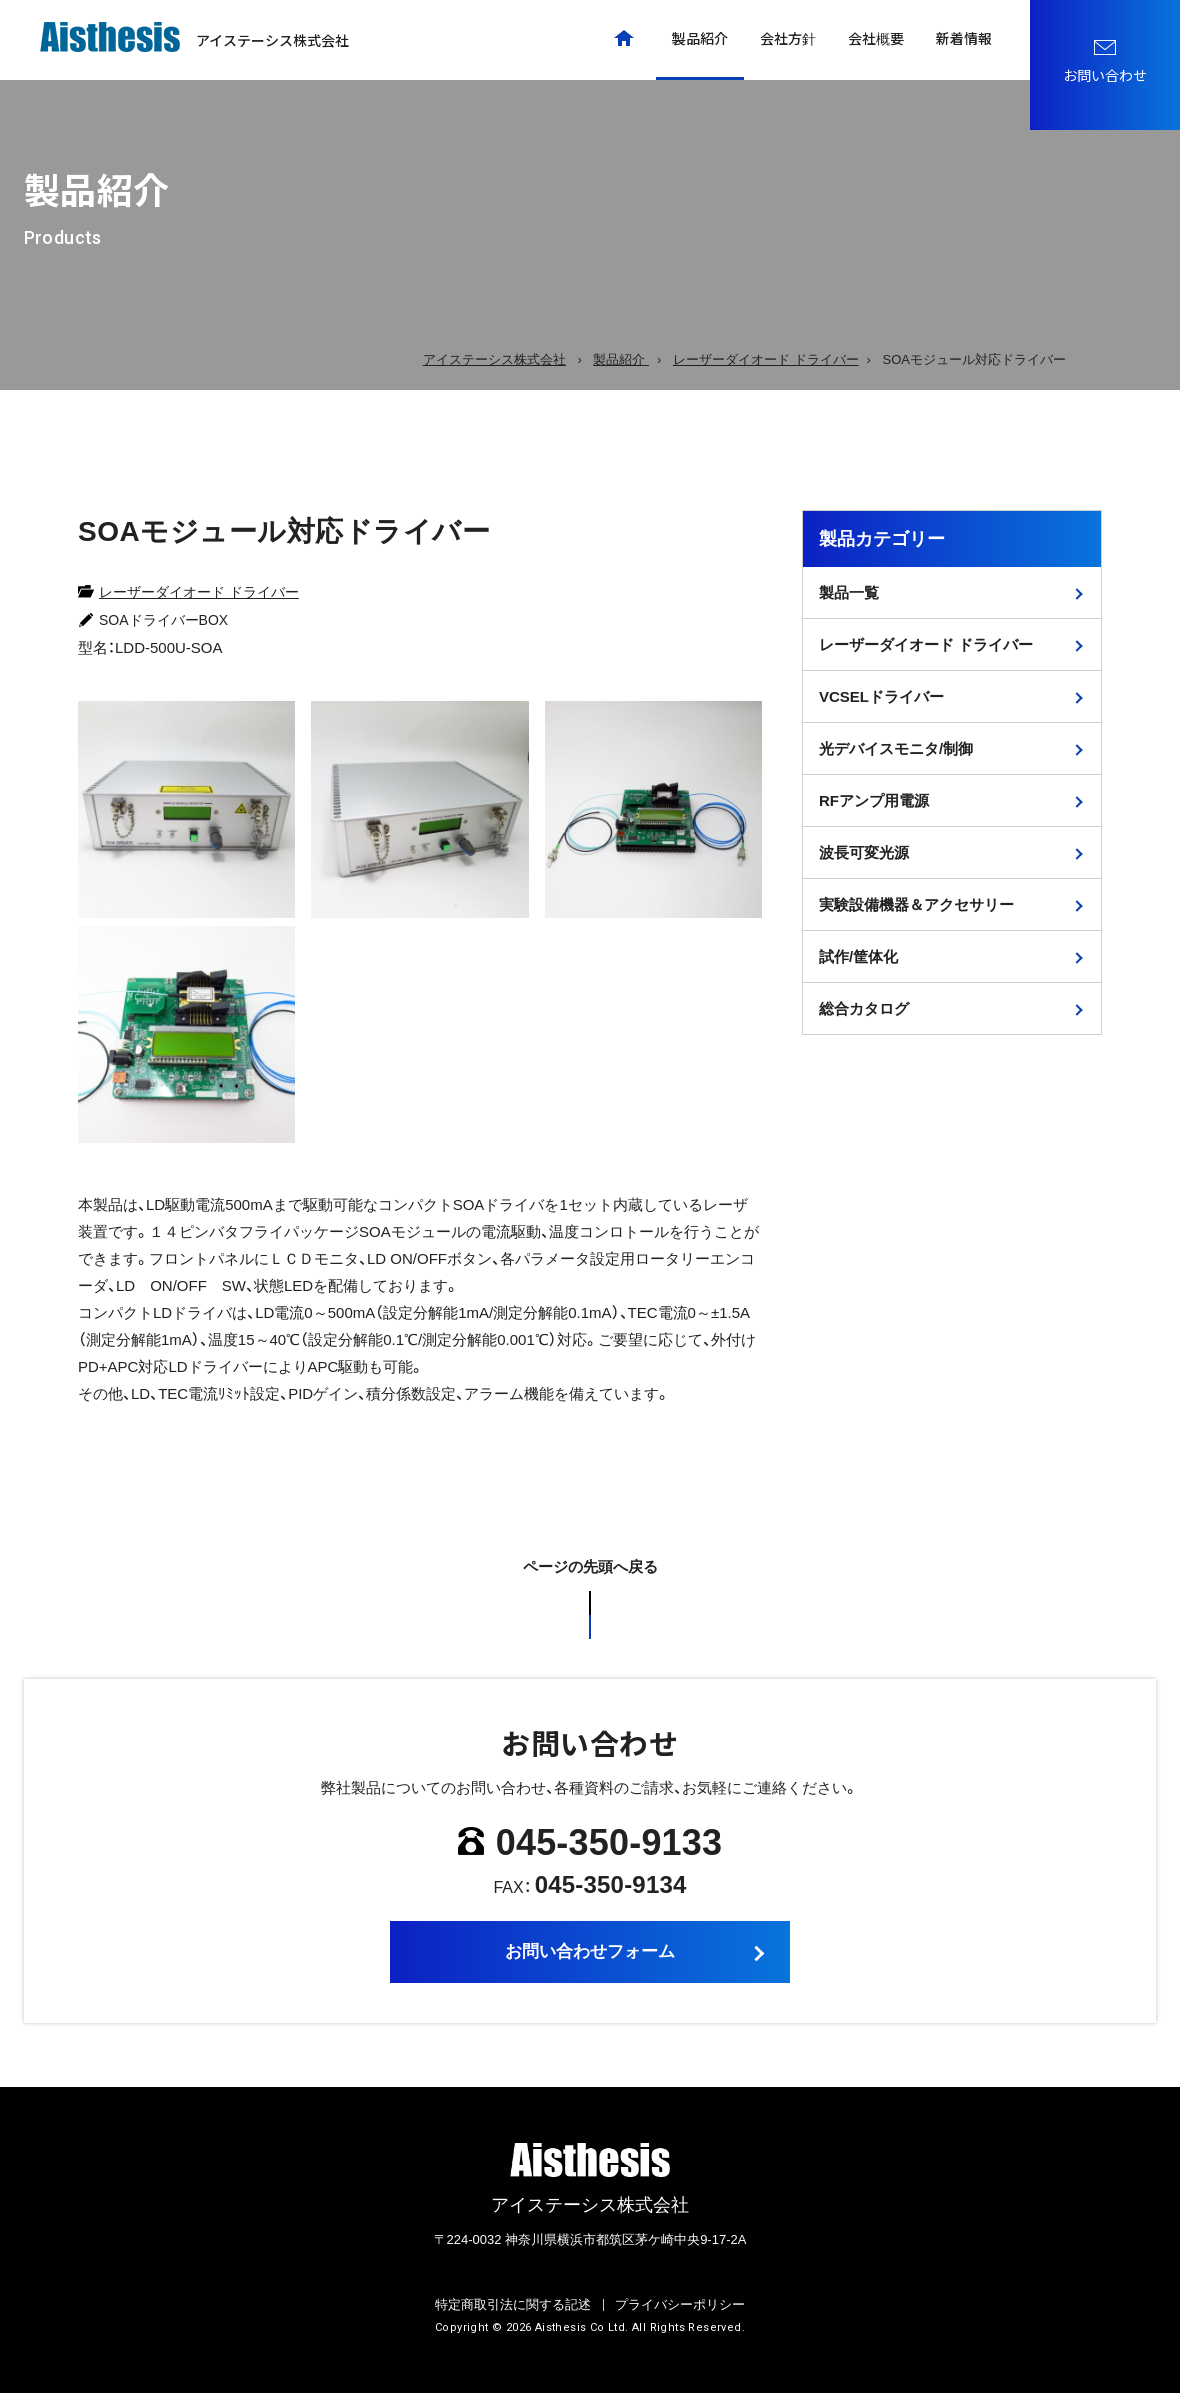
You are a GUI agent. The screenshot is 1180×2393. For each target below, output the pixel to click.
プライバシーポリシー (680, 2304)
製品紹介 (700, 38)
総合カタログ (864, 1008)
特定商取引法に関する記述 (513, 2304)
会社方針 (788, 38)
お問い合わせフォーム (590, 1951)
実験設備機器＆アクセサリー (916, 904)
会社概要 (876, 38)
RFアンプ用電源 (874, 800)
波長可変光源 (864, 852)
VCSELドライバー (881, 696)
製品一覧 (849, 592)
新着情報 (964, 38)
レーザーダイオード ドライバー (199, 592)
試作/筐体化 (858, 956)
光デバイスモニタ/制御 (896, 748)
